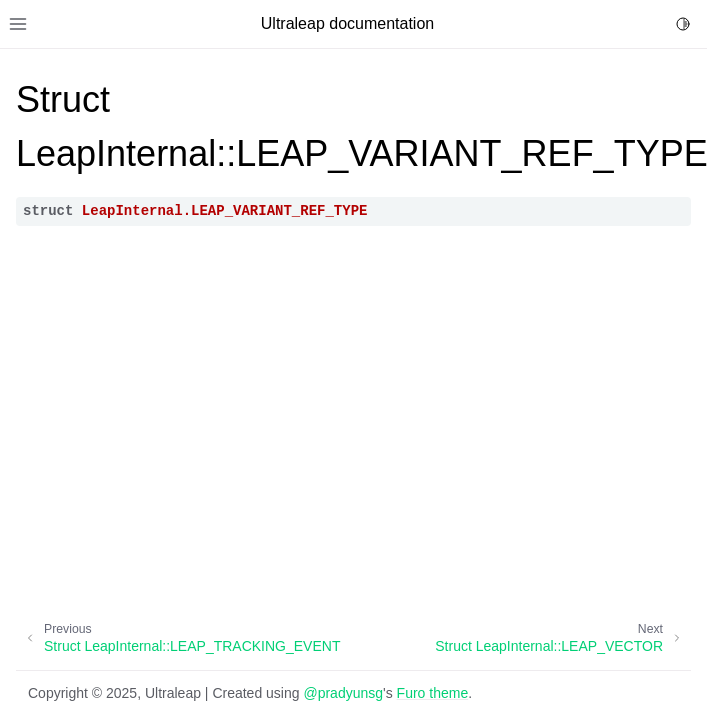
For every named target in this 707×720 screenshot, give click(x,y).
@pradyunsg (343, 693)
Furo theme (433, 693)
